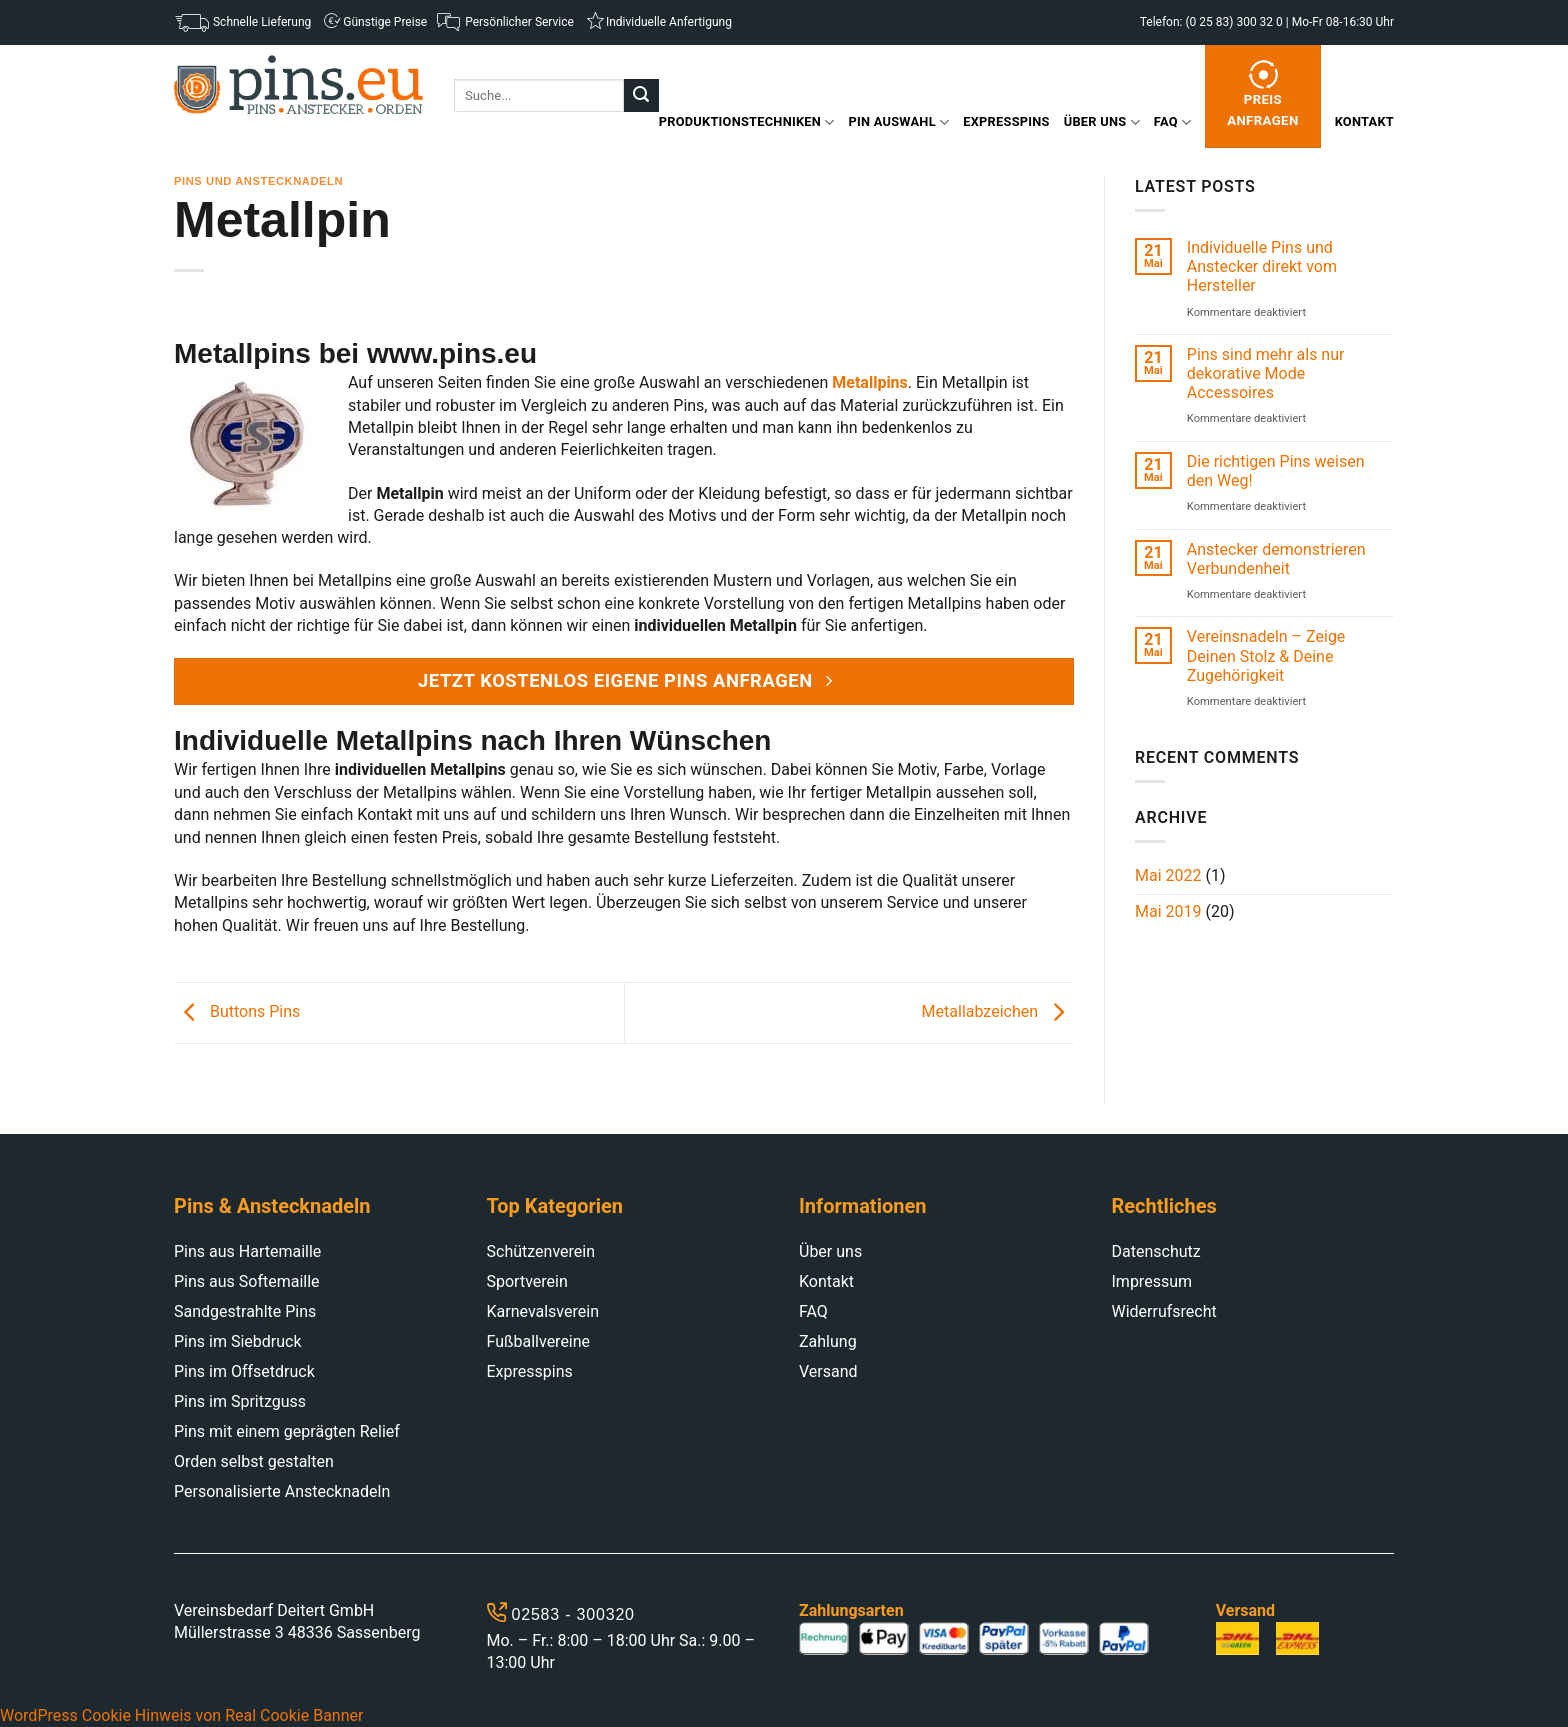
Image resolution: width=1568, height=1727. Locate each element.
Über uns (1102, 122)
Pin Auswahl (899, 122)
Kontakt (1364, 121)
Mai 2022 (1168, 875)
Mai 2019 (1168, 911)
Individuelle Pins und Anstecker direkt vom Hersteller (1262, 266)
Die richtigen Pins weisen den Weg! (1276, 471)
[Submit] (641, 96)
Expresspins (1006, 121)
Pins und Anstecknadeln (258, 181)
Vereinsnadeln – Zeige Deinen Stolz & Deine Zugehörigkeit (1266, 655)
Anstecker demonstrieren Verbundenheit (1276, 559)
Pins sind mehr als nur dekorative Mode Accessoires (1266, 373)
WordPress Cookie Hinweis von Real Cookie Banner (181, 1715)
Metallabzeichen (998, 1011)
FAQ (1172, 122)
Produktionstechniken (747, 122)
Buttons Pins (237, 1011)
